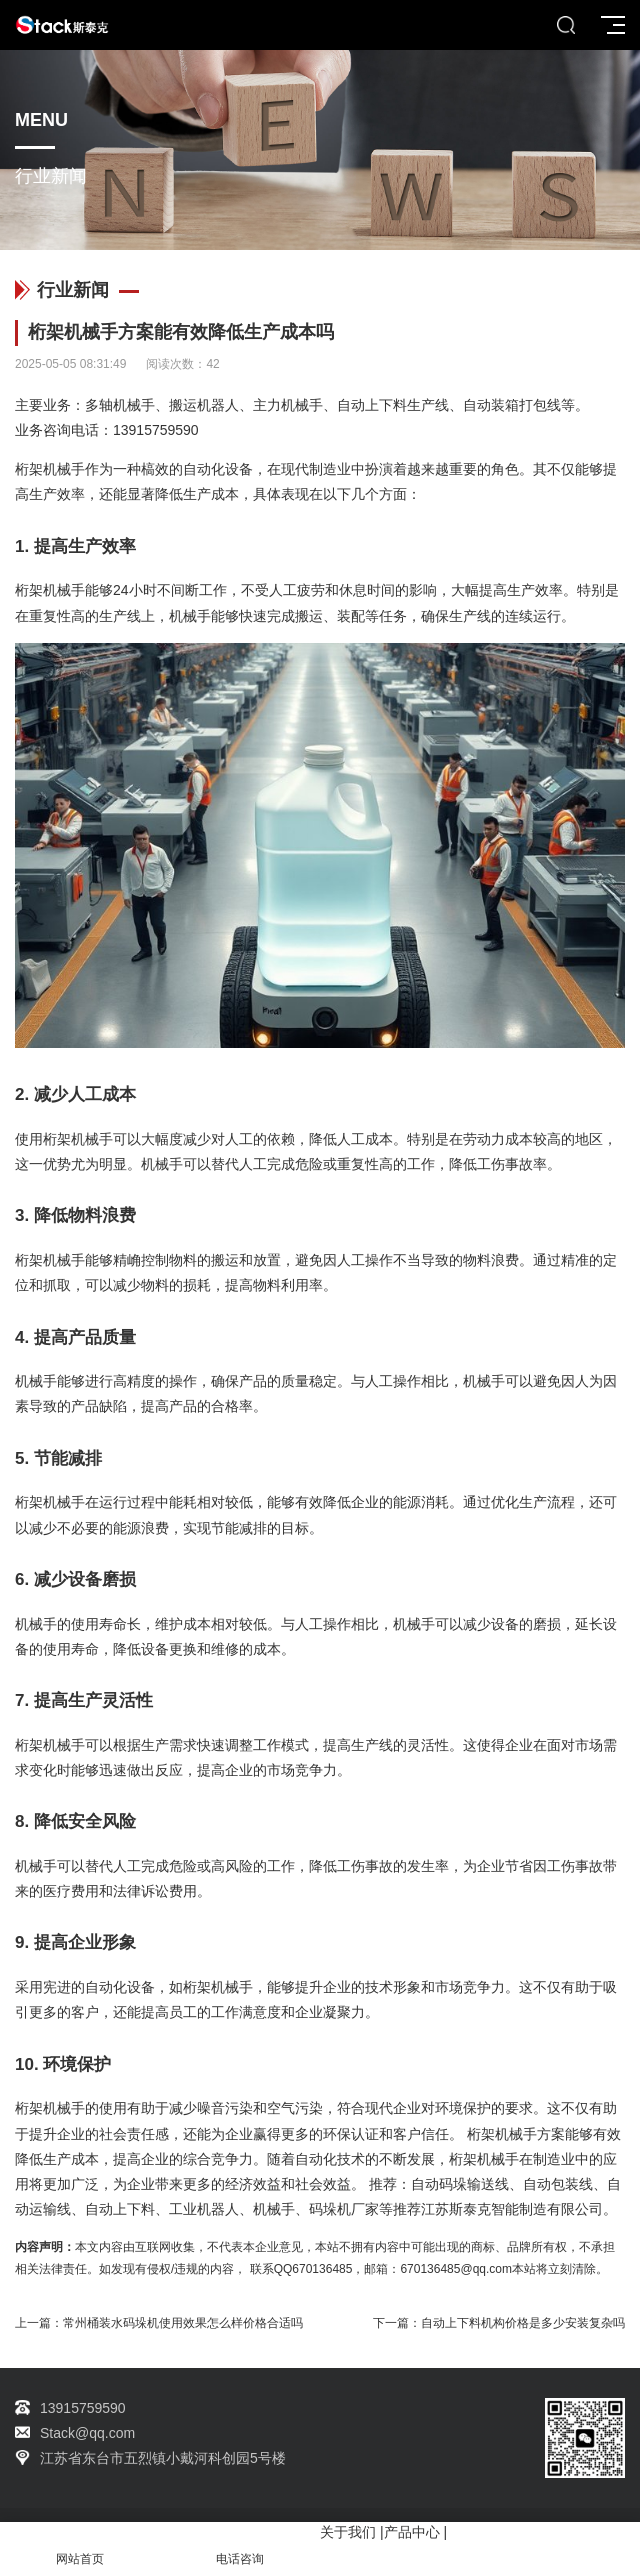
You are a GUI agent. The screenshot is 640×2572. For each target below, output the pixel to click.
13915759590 (156, 430)
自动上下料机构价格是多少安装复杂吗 (523, 2323)
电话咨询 (240, 2547)
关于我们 (348, 2532)
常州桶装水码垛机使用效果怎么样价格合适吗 (183, 2323)
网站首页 (80, 2547)
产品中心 (412, 2532)
